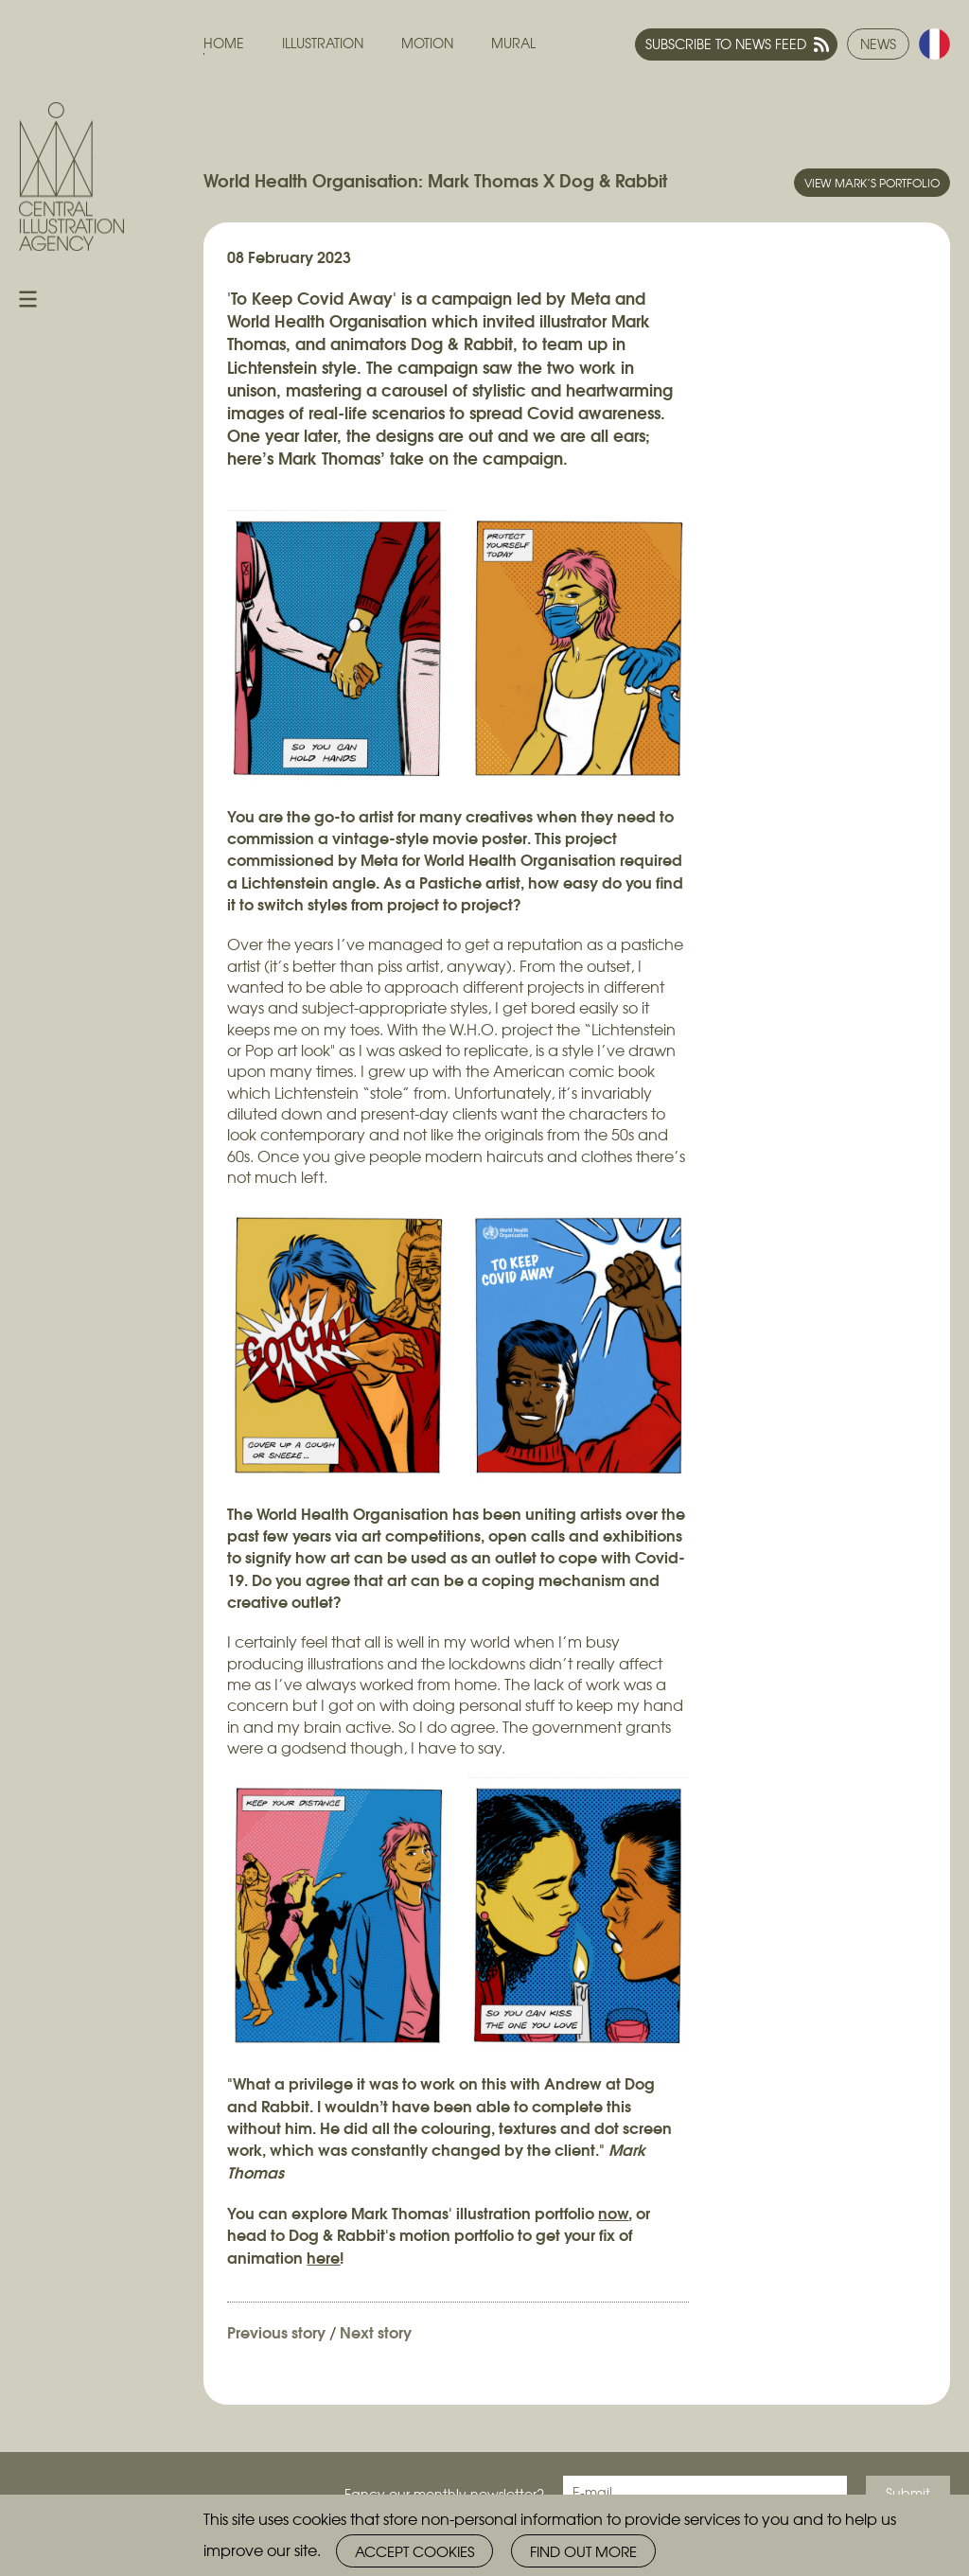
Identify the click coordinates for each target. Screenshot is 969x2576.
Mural (513, 43)
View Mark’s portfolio (872, 182)
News (878, 43)
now (613, 2212)
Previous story (276, 2331)
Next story (376, 2331)
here (323, 2256)
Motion (427, 43)
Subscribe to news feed (725, 43)
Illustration (322, 43)
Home (223, 43)
